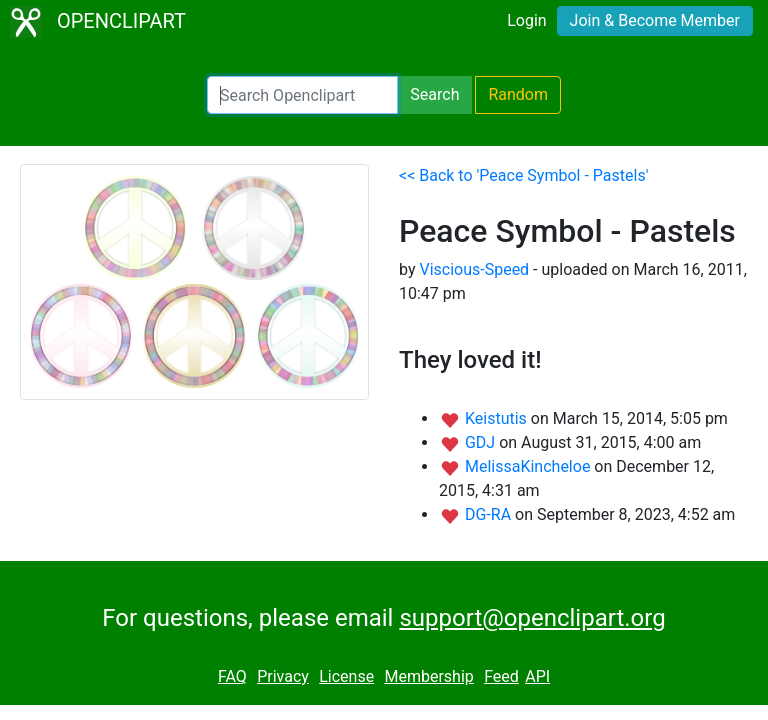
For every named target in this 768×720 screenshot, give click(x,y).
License (346, 676)
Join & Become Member (655, 20)
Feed (501, 676)
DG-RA (490, 514)
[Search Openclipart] (302, 95)
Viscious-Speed (474, 269)
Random (518, 94)
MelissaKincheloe (529, 466)
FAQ (232, 676)
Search (434, 94)
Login (526, 20)
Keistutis (498, 418)
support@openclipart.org (532, 618)
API (537, 676)
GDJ (482, 442)
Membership (428, 676)
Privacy (283, 676)
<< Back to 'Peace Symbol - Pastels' (523, 175)
